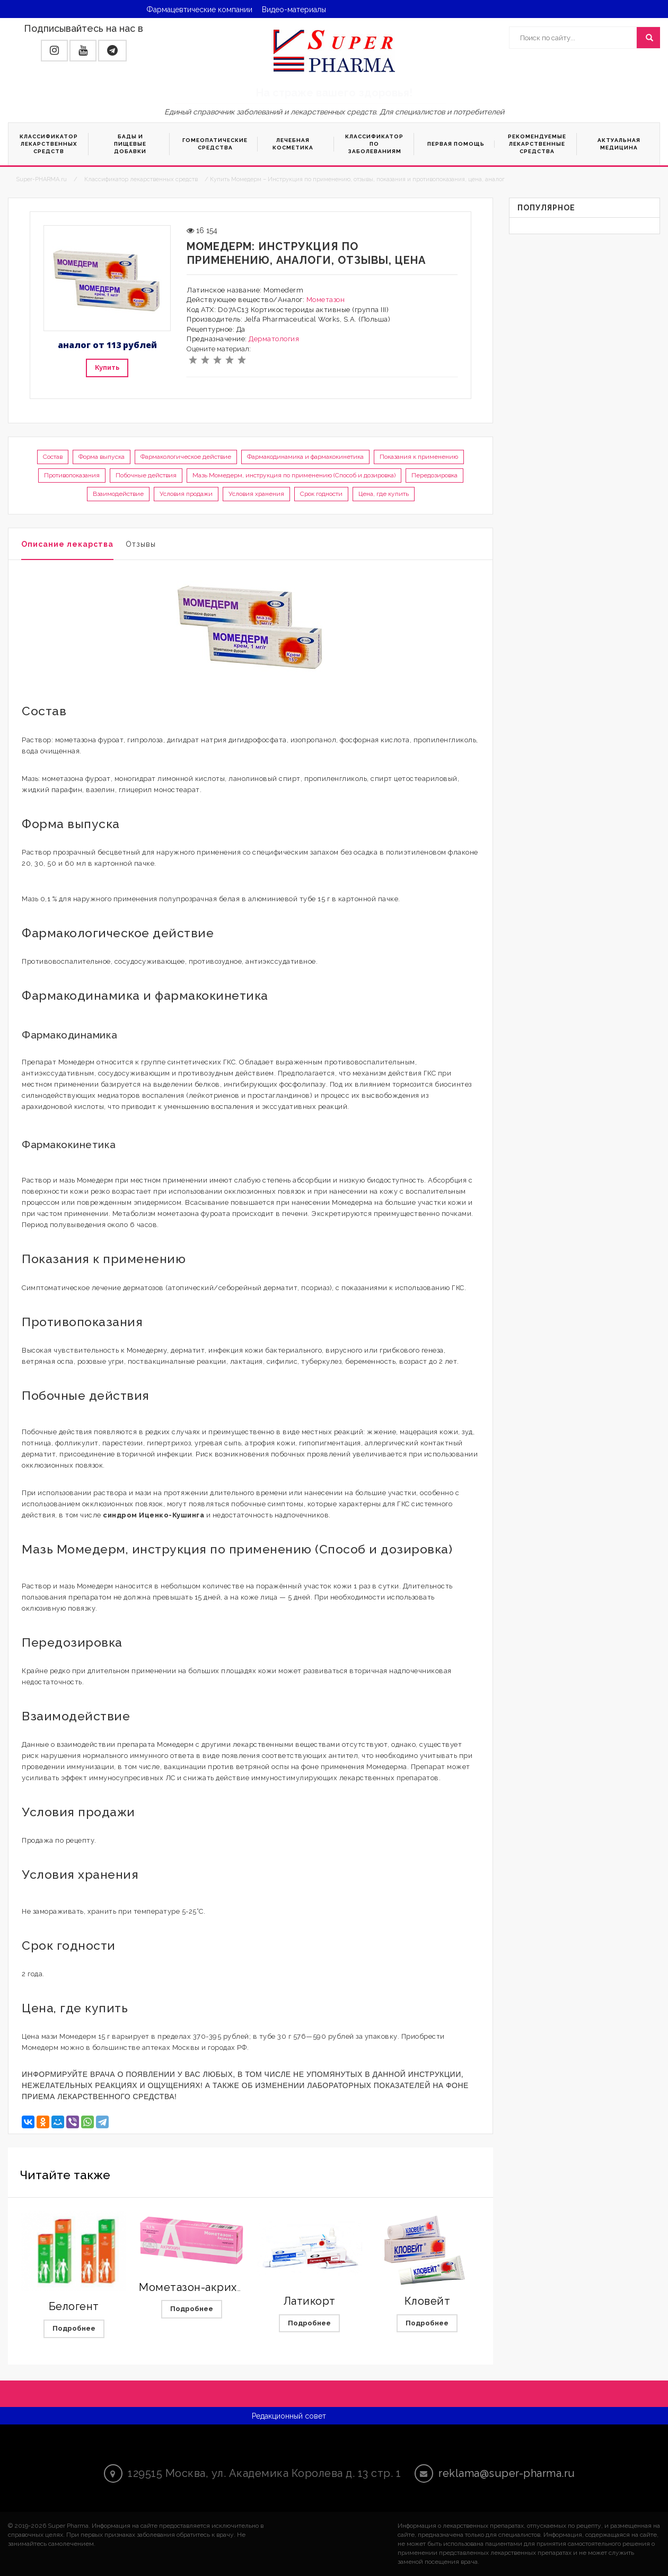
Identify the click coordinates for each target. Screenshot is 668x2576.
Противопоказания (72, 475)
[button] (54, 50)
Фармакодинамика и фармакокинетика (305, 456)
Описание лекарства (67, 544)
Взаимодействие (118, 494)
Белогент (74, 2306)
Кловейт (428, 2301)
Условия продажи (186, 494)
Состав (53, 456)
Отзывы (141, 544)
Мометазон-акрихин (195, 2287)
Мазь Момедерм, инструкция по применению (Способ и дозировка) (293, 475)
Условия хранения (256, 494)
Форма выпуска (101, 456)
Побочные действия (146, 475)
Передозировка (434, 475)
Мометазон (325, 300)
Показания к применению (419, 456)
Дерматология (274, 339)
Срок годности (321, 494)
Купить (107, 367)
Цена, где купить (383, 494)
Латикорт (310, 2301)
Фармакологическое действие (185, 456)
